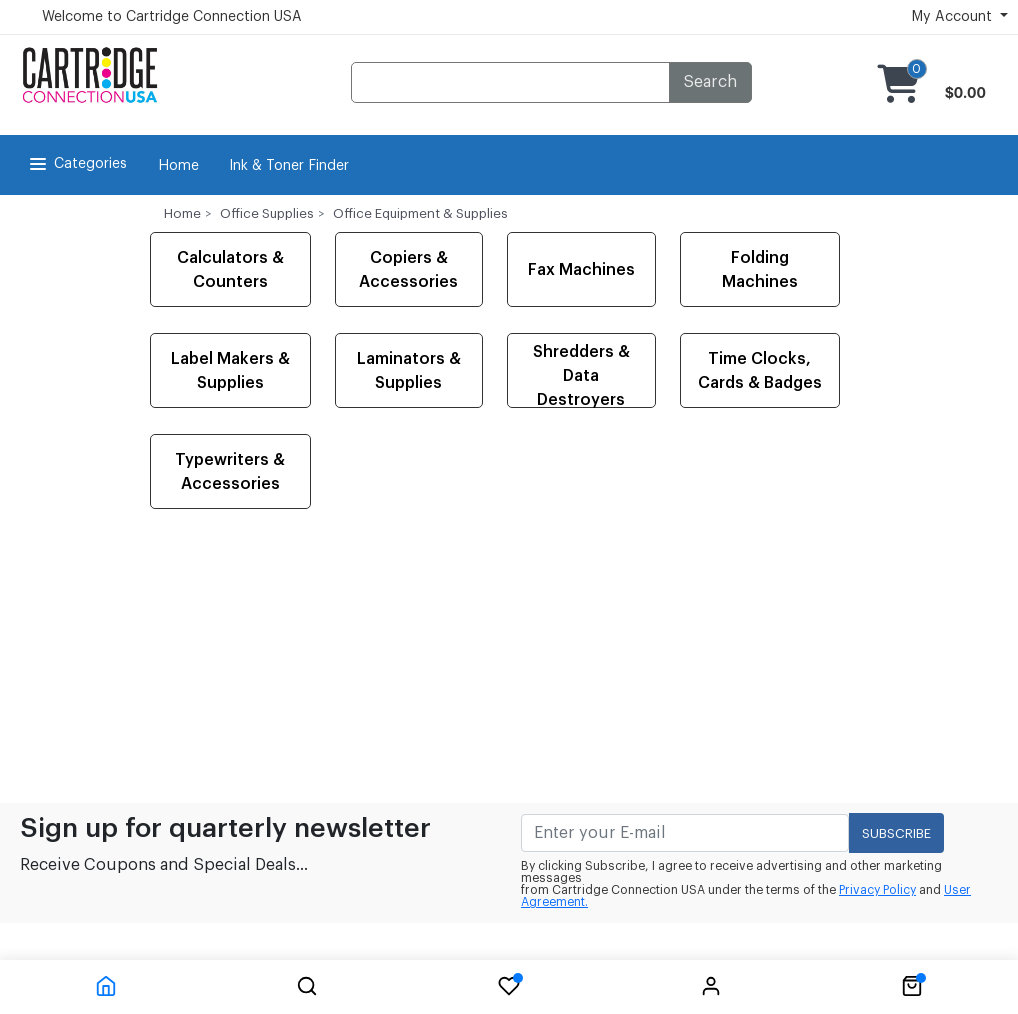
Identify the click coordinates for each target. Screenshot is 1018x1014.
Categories (76, 164)
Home (178, 166)
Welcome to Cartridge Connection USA (172, 17)
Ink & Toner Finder (289, 166)
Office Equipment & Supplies (420, 213)
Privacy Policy (877, 890)
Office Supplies (267, 213)
